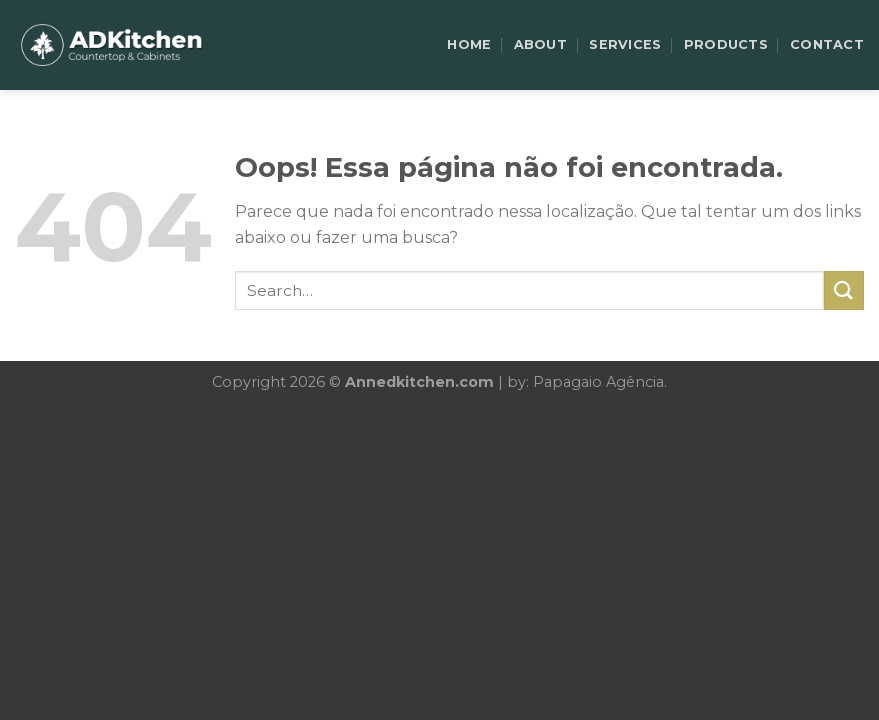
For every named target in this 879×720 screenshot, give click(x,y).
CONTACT (827, 44)
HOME (469, 44)
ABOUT (540, 44)
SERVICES (625, 44)
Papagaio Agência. (600, 382)
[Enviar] (844, 290)
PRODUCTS (726, 44)
